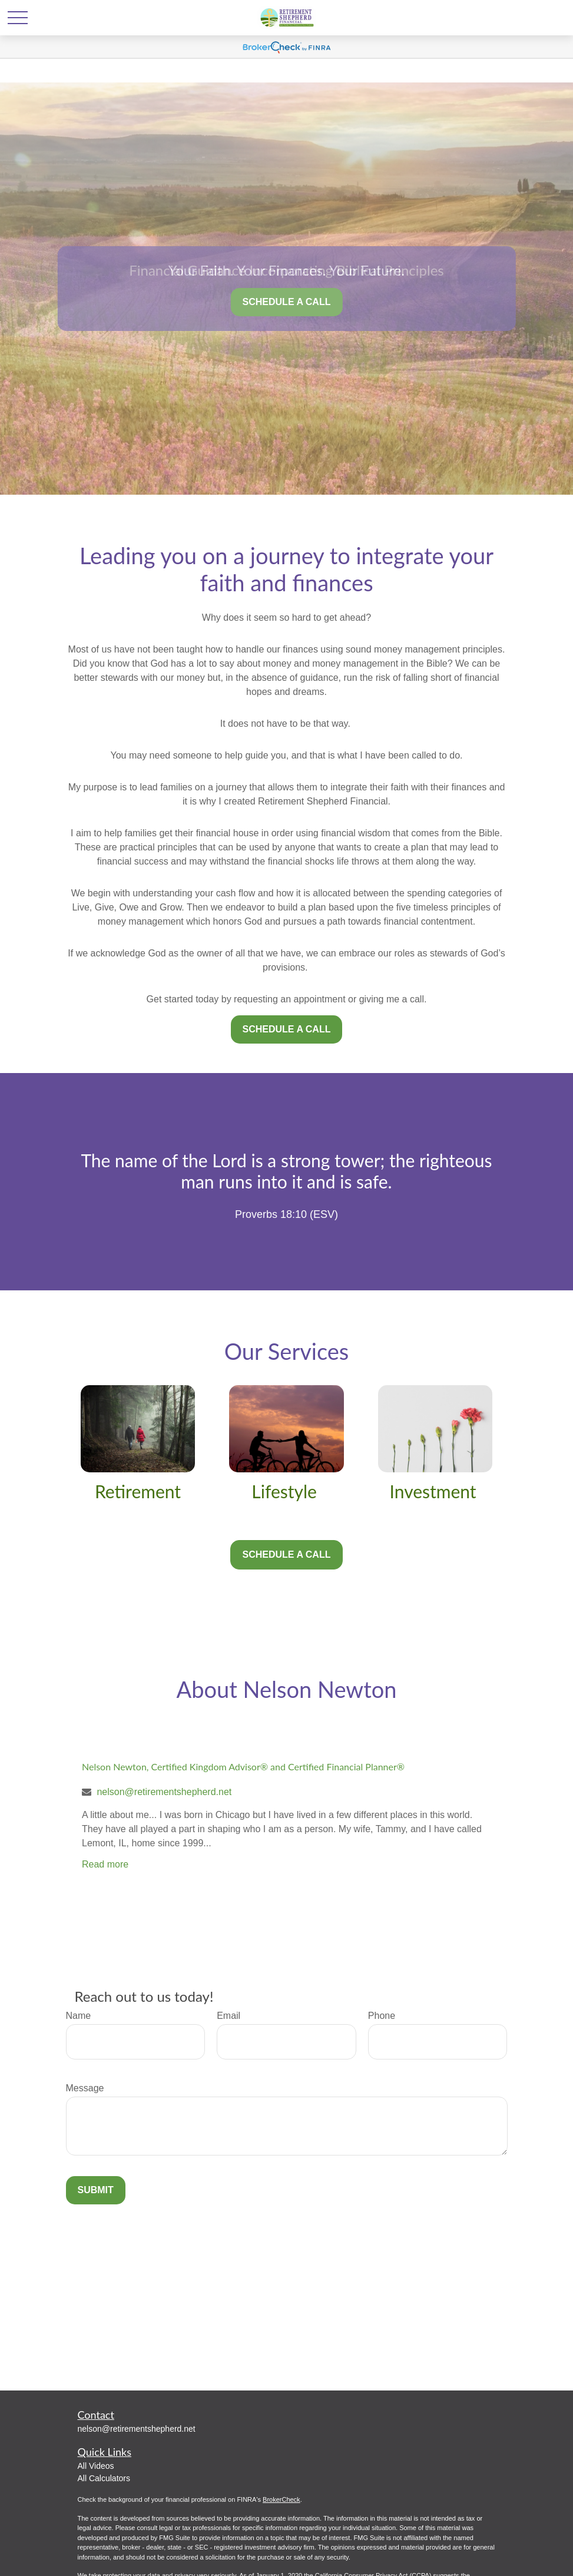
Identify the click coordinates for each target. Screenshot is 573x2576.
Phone (381, 2016)
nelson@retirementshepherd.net (164, 1792)
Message (85, 2088)
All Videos (96, 2466)
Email (228, 2016)
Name (78, 2016)
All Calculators (104, 2478)
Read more (105, 1864)
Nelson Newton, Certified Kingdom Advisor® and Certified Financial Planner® (243, 1766)
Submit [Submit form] (96, 2190)
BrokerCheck (281, 2499)
